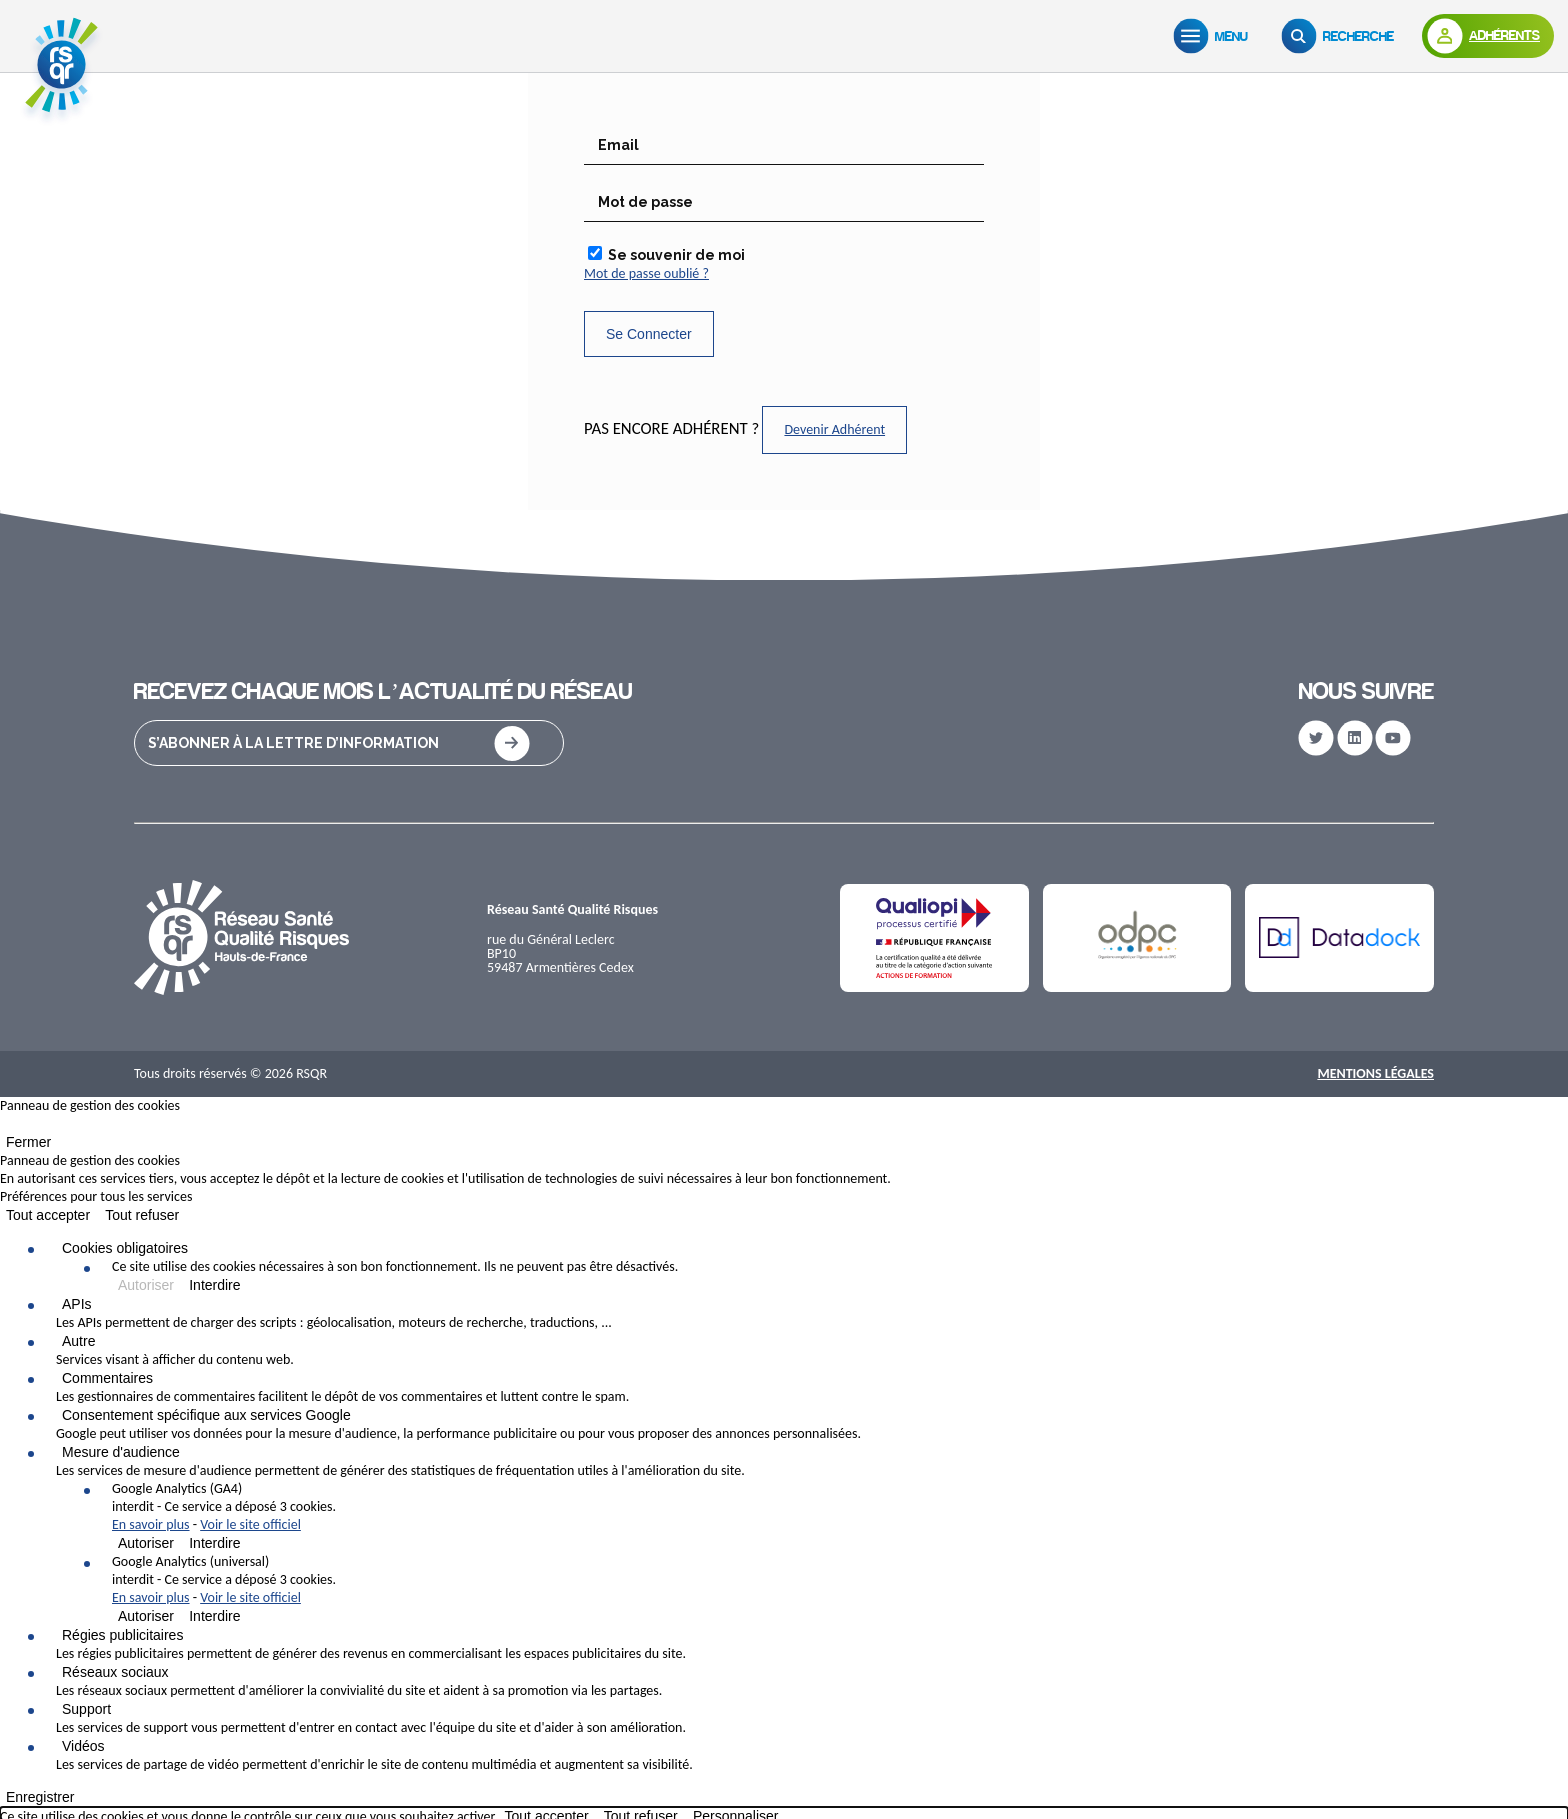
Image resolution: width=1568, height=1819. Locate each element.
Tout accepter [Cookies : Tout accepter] (48, 1215)
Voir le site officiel (250, 1524)
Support (86, 1709)
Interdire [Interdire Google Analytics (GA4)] (214, 1543)
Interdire (214, 1285)
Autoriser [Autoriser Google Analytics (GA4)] (146, 1543)
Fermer (28, 1142)
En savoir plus (151, 1524)
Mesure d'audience (121, 1452)
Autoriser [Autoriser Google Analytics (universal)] (146, 1616)
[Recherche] (1342, 36)
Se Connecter (649, 334)
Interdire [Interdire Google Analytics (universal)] (214, 1616)
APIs (77, 1304)
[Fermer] (6, 1128)
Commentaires (107, 1378)
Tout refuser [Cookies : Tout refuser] (142, 1215)
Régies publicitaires (122, 1635)
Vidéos (83, 1746)
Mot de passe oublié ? (646, 273)
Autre (78, 1341)
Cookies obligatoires (125, 1248)
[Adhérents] (1488, 36)
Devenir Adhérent (834, 429)
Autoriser (146, 1285)
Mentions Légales (1375, 1073)
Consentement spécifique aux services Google (206, 1415)
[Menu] (1215, 36)
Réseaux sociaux (115, 1672)
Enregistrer (40, 1797)
